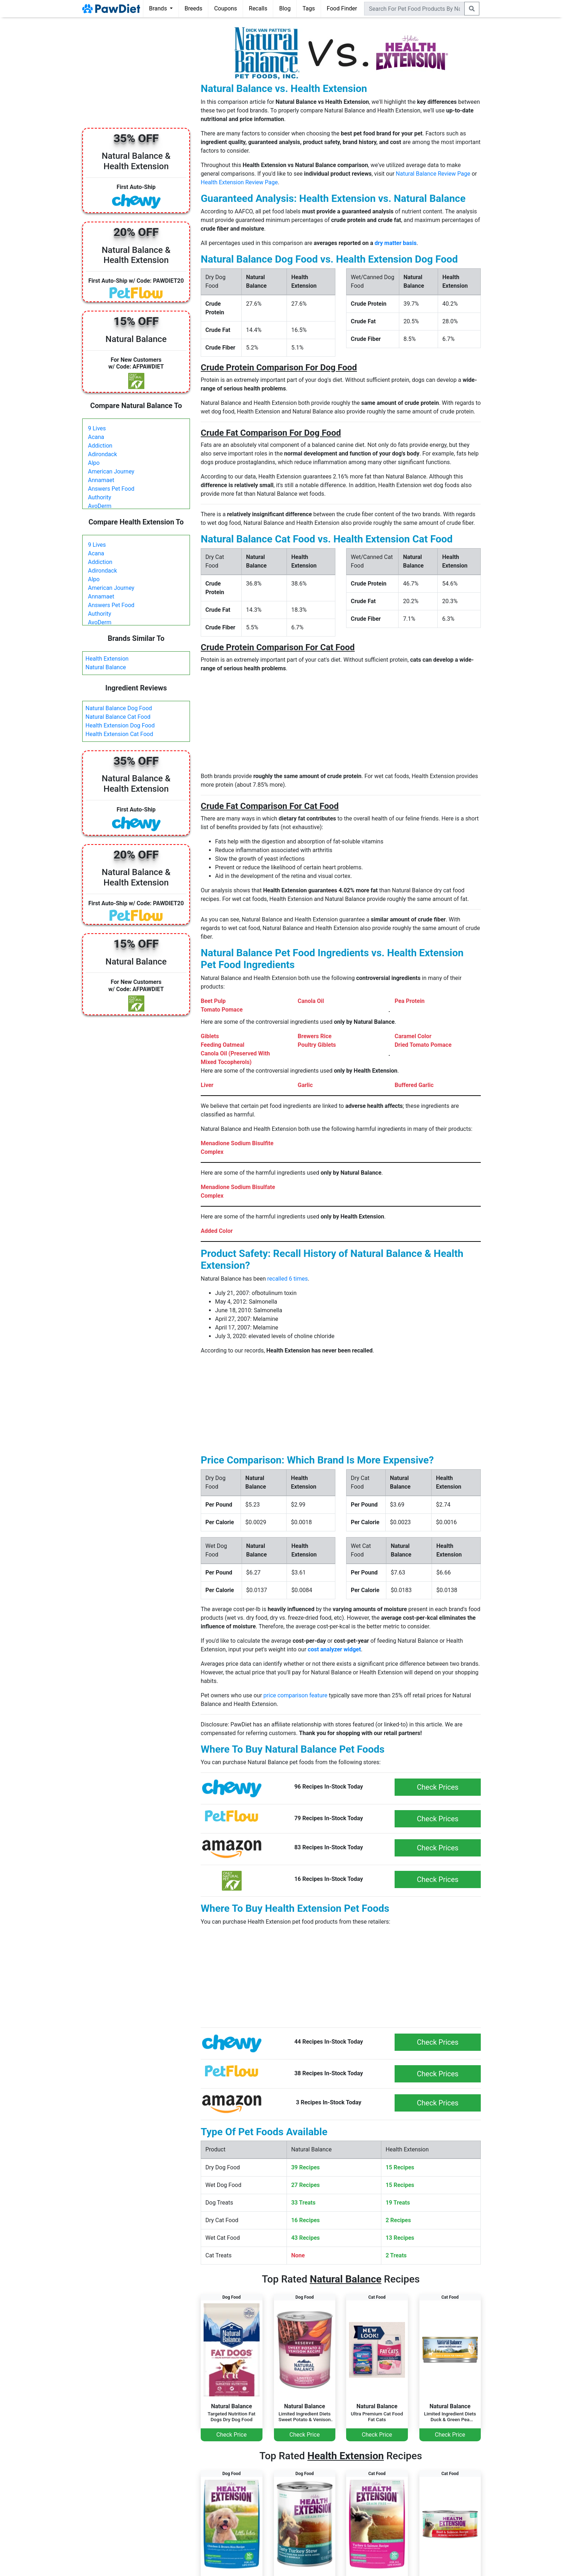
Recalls (258, 8)
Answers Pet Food (111, 488)
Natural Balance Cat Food (117, 716)
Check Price (232, 2434)
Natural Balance (105, 667)
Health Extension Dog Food (120, 725)
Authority (99, 497)
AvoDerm (99, 506)
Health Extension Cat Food (119, 734)
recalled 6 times (287, 1278)
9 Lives (97, 428)
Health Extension (107, 658)
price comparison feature (295, 1695)
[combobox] (414, 8)
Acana (96, 437)
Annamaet (101, 480)
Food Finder (342, 8)
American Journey (111, 471)
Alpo (93, 462)
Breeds (194, 8)
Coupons (225, 8)
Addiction (100, 445)
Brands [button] (158, 8)
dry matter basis (395, 243)
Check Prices (438, 1787)
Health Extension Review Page (239, 182)
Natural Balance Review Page (433, 173)
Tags (308, 8)
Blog (284, 8)
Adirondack (102, 454)
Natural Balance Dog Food (118, 708)
